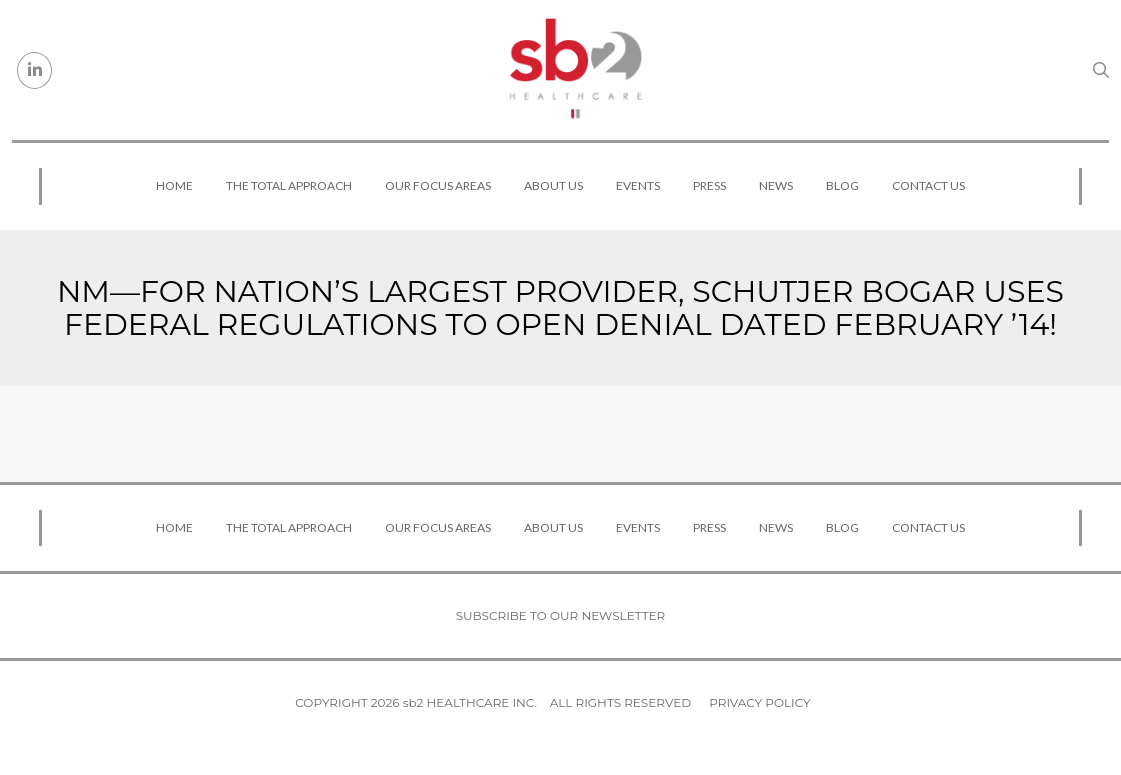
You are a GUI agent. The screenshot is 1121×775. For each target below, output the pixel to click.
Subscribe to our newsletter (561, 615)
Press (709, 185)
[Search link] (1101, 70)
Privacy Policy (759, 702)
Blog (842, 185)
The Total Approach (289, 185)
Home (174, 185)
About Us (553, 185)
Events (638, 185)
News (776, 185)
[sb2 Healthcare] (575, 70)
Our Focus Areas (438, 185)
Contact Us (928, 185)
